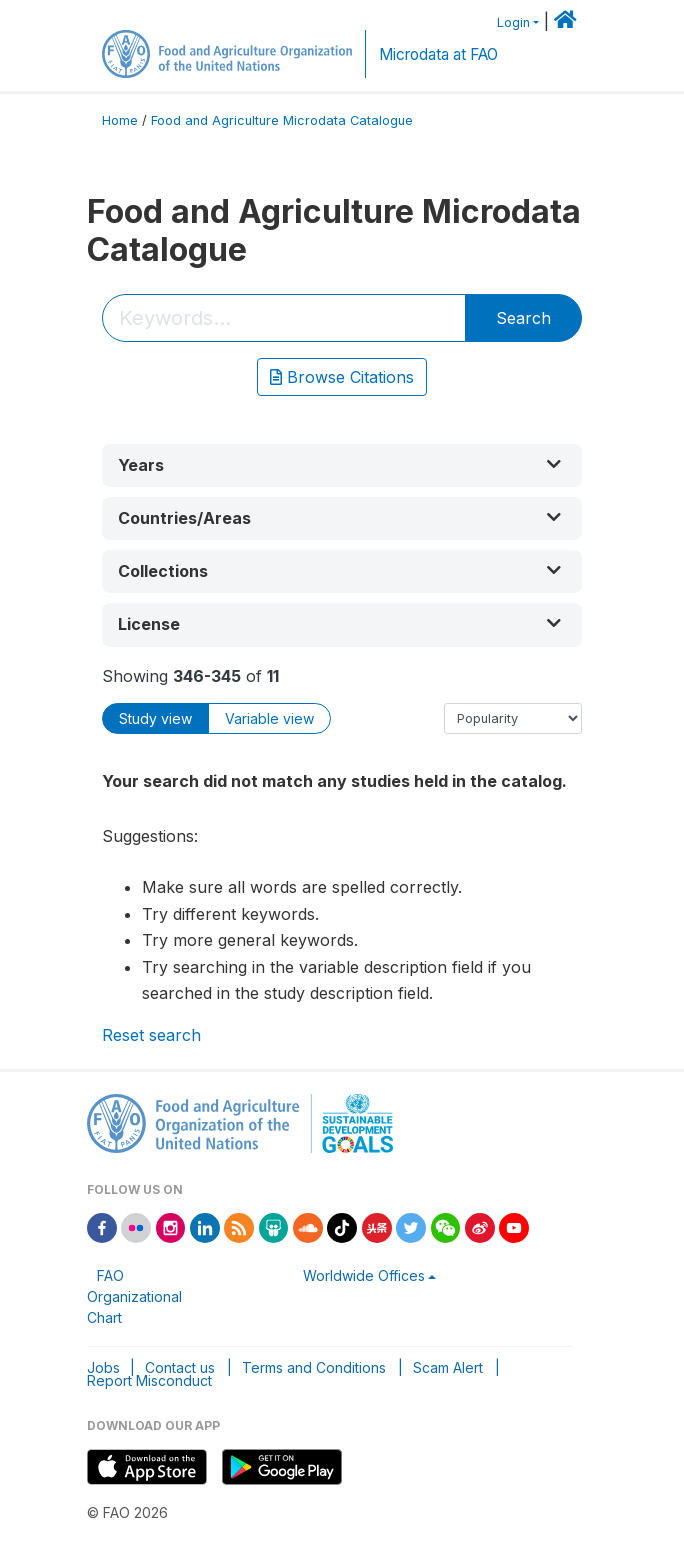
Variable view (269, 718)
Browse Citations (342, 377)
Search (523, 318)
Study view (155, 718)
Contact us (180, 1367)
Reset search (151, 1035)
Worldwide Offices (364, 1275)
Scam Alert (448, 1367)
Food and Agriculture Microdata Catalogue (282, 120)
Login (513, 22)
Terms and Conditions (314, 1367)
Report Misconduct (149, 1380)
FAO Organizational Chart (134, 1296)
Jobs (103, 1367)
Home (120, 120)
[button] (342, 465)
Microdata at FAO (438, 54)
